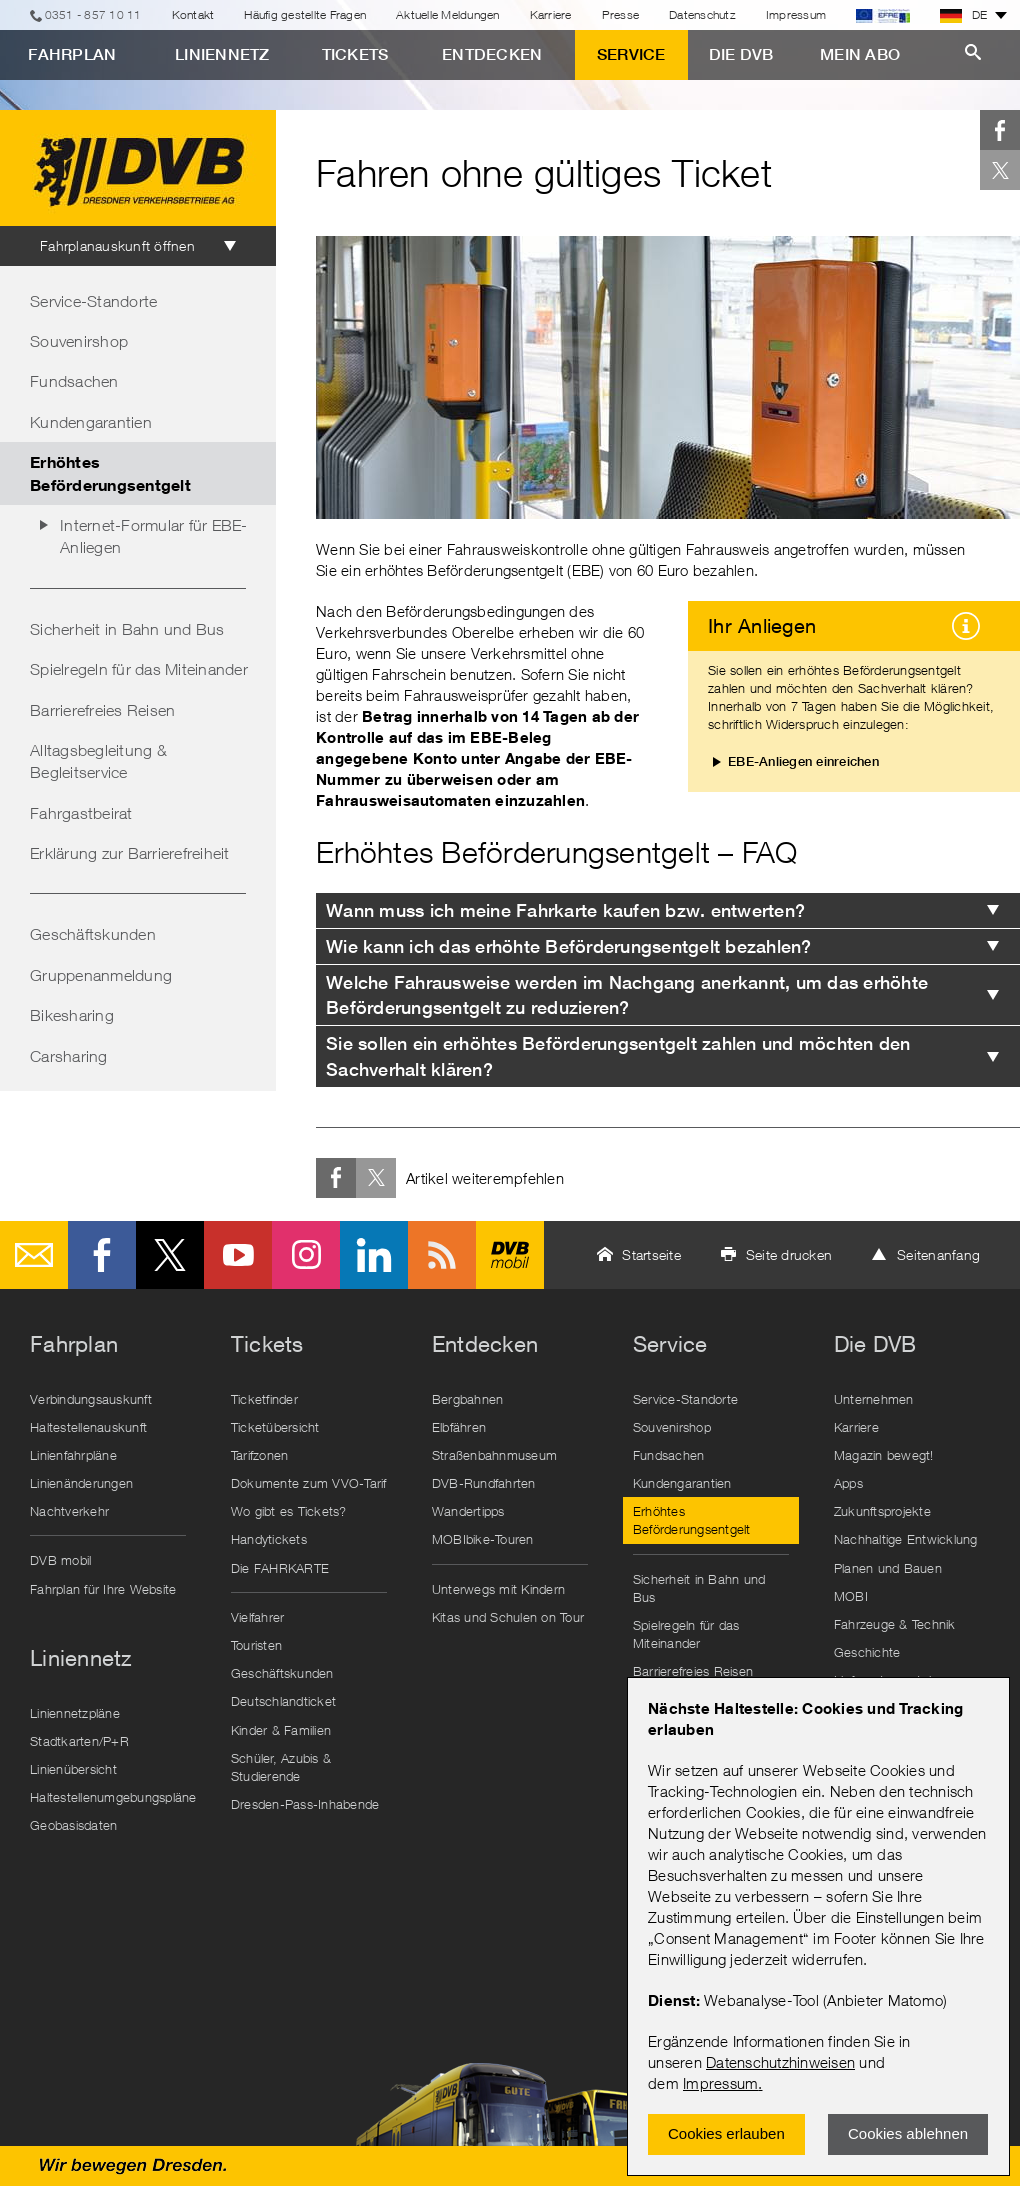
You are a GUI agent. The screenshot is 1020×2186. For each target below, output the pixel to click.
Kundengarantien (91, 422)
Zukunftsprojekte (882, 1511)
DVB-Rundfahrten (484, 1483)
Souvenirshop (79, 341)
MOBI (851, 1596)
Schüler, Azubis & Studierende (281, 1767)
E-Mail (34, 1255)
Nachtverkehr (69, 1511)
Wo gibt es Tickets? (289, 1511)
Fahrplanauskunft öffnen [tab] (117, 245)
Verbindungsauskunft (91, 1399)
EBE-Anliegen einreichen (803, 761)
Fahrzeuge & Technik (895, 1624)
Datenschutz (702, 14)
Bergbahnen (468, 1399)
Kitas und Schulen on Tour (508, 1617)
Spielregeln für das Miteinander (139, 669)
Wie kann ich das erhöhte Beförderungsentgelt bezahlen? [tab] (569, 946)
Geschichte (867, 1652)
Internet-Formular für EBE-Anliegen (154, 536)
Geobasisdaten (73, 1825)
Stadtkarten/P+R (79, 1741)
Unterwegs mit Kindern (498, 1589)
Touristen (256, 1645)
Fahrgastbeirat (81, 813)
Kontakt (193, 14)
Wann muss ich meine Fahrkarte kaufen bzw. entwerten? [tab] (565, 910)
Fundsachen (74, 381)
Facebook (1000, 130)
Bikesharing (72, 1015)
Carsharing (69, 1056)
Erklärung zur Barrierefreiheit (130, 853)
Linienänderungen (81, 1483)
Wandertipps (468, 1511)
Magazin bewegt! (884, 1455)
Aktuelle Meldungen (448, 14)
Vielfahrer (258, 1617)
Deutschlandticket (283, 1701)
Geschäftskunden (93, 934)
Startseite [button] (651, 1254)
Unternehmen (874, 1399)
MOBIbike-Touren (483, 1539)
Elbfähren (459, 1427)
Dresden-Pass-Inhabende (305, 1804)
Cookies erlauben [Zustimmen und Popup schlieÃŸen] (726, 2133)
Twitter (1000, 170)
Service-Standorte (93, 301)
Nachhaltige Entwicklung (906, 1539)
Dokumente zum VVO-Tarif (309, 1483)
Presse (621, 14)
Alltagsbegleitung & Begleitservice (98, 761)
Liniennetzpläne (75, 1713)
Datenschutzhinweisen (780, 2062)
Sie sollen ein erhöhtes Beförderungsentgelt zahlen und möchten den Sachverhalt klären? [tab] (618, 1056)
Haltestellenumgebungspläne (113, 1797)
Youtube (238, 1255)
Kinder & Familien (281, 1730)
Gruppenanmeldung (101, 975)
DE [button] (964, 15)
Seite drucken (789, 1254)
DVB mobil (510, 1255)
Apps (848, 1483)
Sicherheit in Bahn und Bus (127, 629)
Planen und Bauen (888, 1568)
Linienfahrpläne (73, 1455)
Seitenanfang (938, 1254)
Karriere (551, 14)
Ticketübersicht (275, 1427)
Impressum (720, 2083)
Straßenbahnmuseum (494, 1455)
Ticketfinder (264, 1399)
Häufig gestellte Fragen (305, 14)
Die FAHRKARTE (280, 1568)
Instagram (306, 1255)
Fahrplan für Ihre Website (103, 1589)
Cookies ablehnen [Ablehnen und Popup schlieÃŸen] (908, 2133)
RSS (442, 1255)
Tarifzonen (260, 1455)
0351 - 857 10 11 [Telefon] (93, 14)
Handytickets (269, 1539)
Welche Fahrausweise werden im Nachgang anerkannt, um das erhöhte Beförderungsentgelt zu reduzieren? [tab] (627, 995)
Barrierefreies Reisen (102, 710)
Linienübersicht (73, 1769)
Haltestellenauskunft (88, 1427)
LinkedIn (374, 1255)
